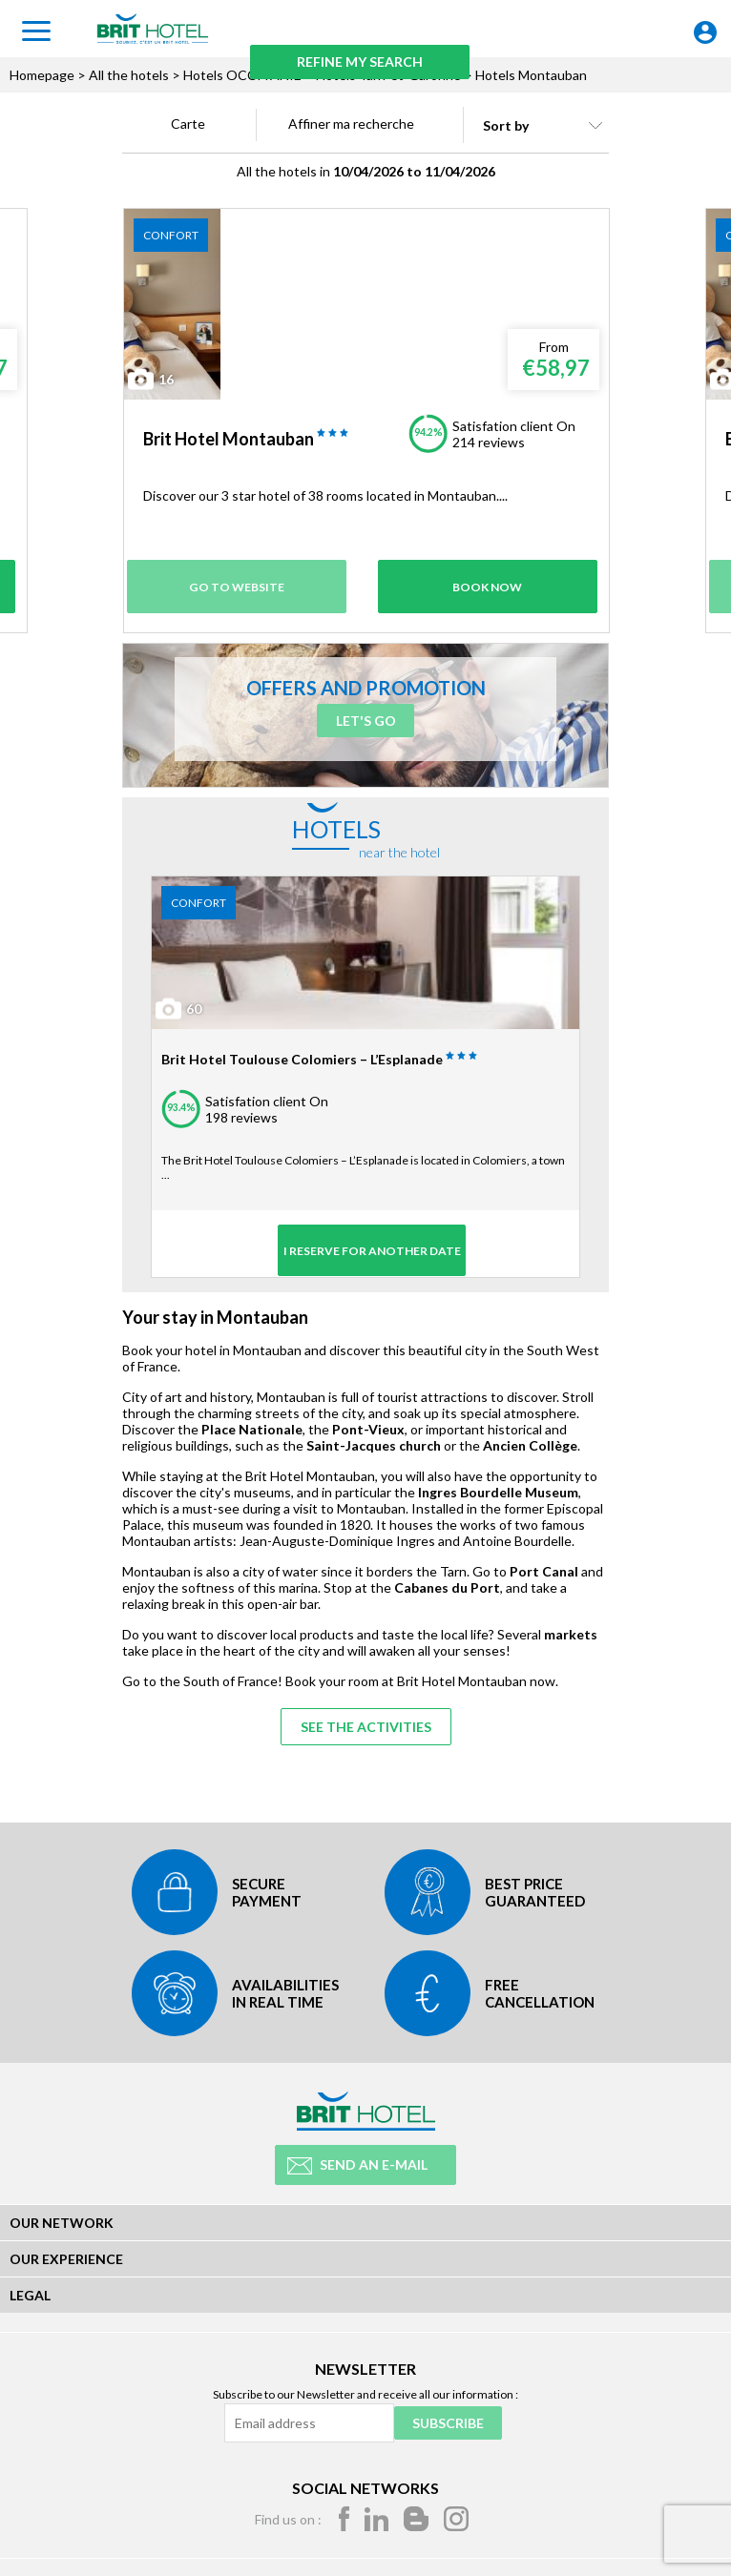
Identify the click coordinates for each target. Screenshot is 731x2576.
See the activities (366, 1727)
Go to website (241, 582)
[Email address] (307, 2421)
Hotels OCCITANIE (242, 75)
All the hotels (129, 75)
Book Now (487, 582)
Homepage (42, 75)
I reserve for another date (366, 1246)
